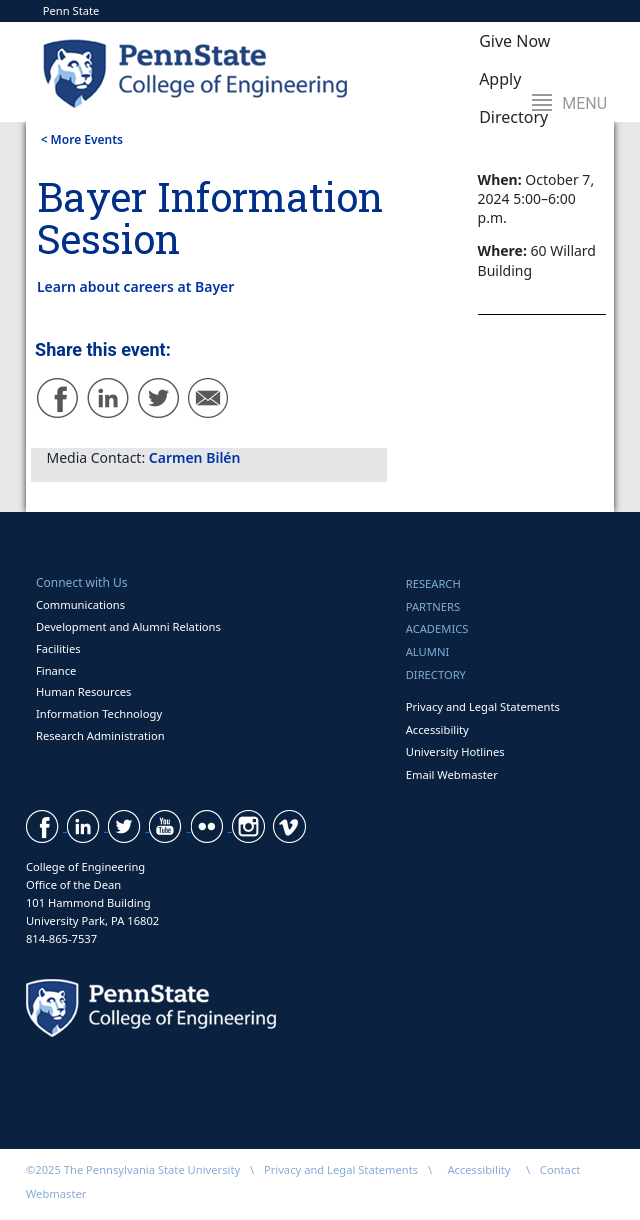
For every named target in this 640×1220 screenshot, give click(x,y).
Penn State (71, 10)
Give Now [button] (514, 41)
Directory (436, 674)
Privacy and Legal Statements (483, 706)
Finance (56, 670)
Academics (437, 628)
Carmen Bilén (195, 457)
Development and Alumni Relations (128, 626)
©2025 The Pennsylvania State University (133, 1169)
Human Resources (84, 691)
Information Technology (99, 713)
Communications (80, 604)
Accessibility (437, 729)
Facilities (58, 648)
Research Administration (100, 735)
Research (433, 583)
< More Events (82, 139)
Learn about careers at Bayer (135, 286)
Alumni (428, 651)
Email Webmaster (452, 774)
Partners (433, 606)
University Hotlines (455, 751)
